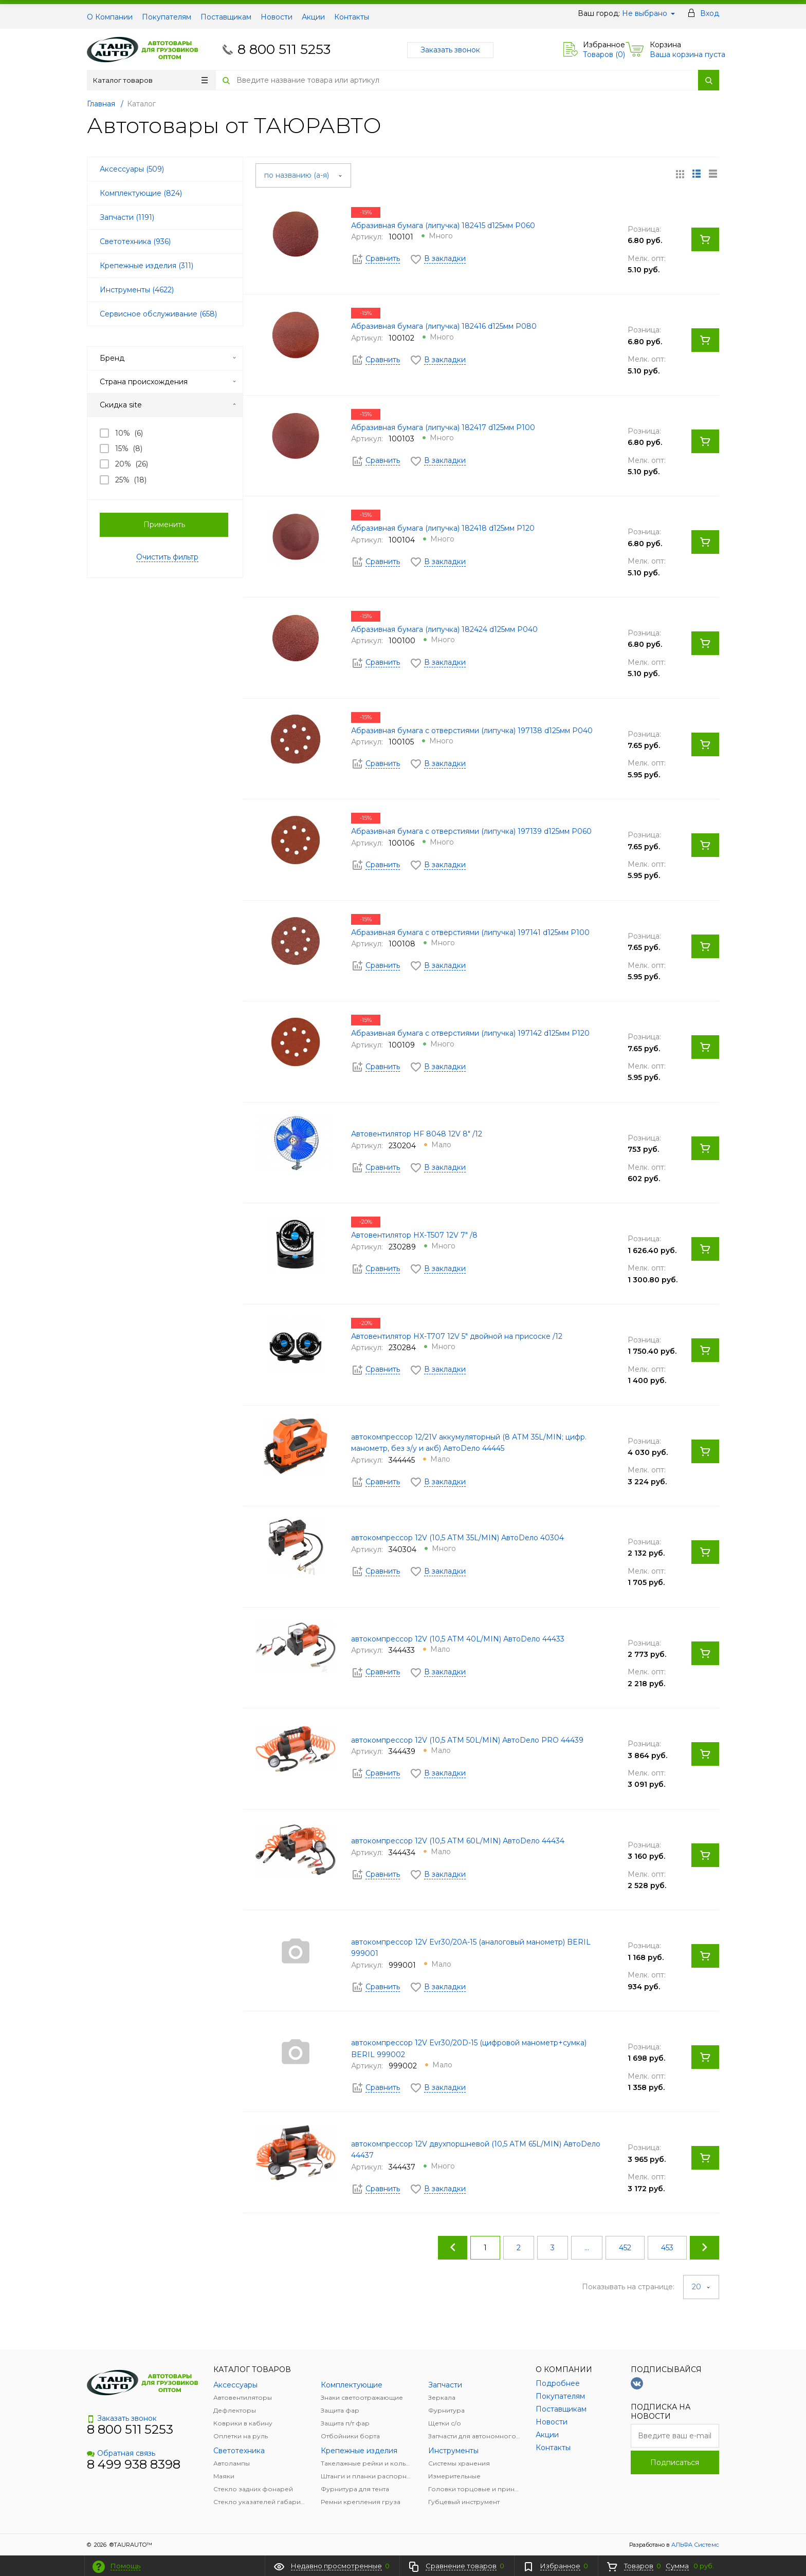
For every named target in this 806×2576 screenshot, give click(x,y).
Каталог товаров (150, 80)
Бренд (168, 358)
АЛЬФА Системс (694, 2544)
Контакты (351, 17)
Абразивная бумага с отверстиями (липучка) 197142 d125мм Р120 (470, 1033)
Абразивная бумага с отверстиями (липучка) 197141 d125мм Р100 (470, 932)
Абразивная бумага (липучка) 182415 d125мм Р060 (443, 225)
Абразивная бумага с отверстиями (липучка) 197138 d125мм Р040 (472, 730)
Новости (276, 17)
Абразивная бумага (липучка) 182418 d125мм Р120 (443, 528)
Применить (164, 524)
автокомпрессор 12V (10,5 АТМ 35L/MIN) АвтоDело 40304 (457, 1537)
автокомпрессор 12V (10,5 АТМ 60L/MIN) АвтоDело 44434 (457, 1840)
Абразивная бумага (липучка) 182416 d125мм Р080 (444, 326)
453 (667, 2247)
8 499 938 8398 (133, 2464)
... (586, 2247)
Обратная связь (121, 2453)
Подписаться (674, 2462)
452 (625, 2247)
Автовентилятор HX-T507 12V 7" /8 (414, 1235)
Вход (709, 13)
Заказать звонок (450, 49)
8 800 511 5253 (284, 49)
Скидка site (168, 404)
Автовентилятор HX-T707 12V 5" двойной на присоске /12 (456, 1336)
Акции (313, 17)
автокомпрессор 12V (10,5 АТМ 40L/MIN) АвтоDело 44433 (457, 1639)
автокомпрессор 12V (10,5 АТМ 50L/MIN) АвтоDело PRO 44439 (467, 1740)
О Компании (110, 17)
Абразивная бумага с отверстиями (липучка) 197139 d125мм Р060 (471, 831)
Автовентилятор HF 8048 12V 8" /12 (416, 1133)
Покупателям (166, 17)
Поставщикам (225, 17)
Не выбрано (648, 13)
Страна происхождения (168, 381)
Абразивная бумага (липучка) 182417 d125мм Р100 (443, 427)
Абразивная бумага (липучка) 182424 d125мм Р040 (444, 629)
